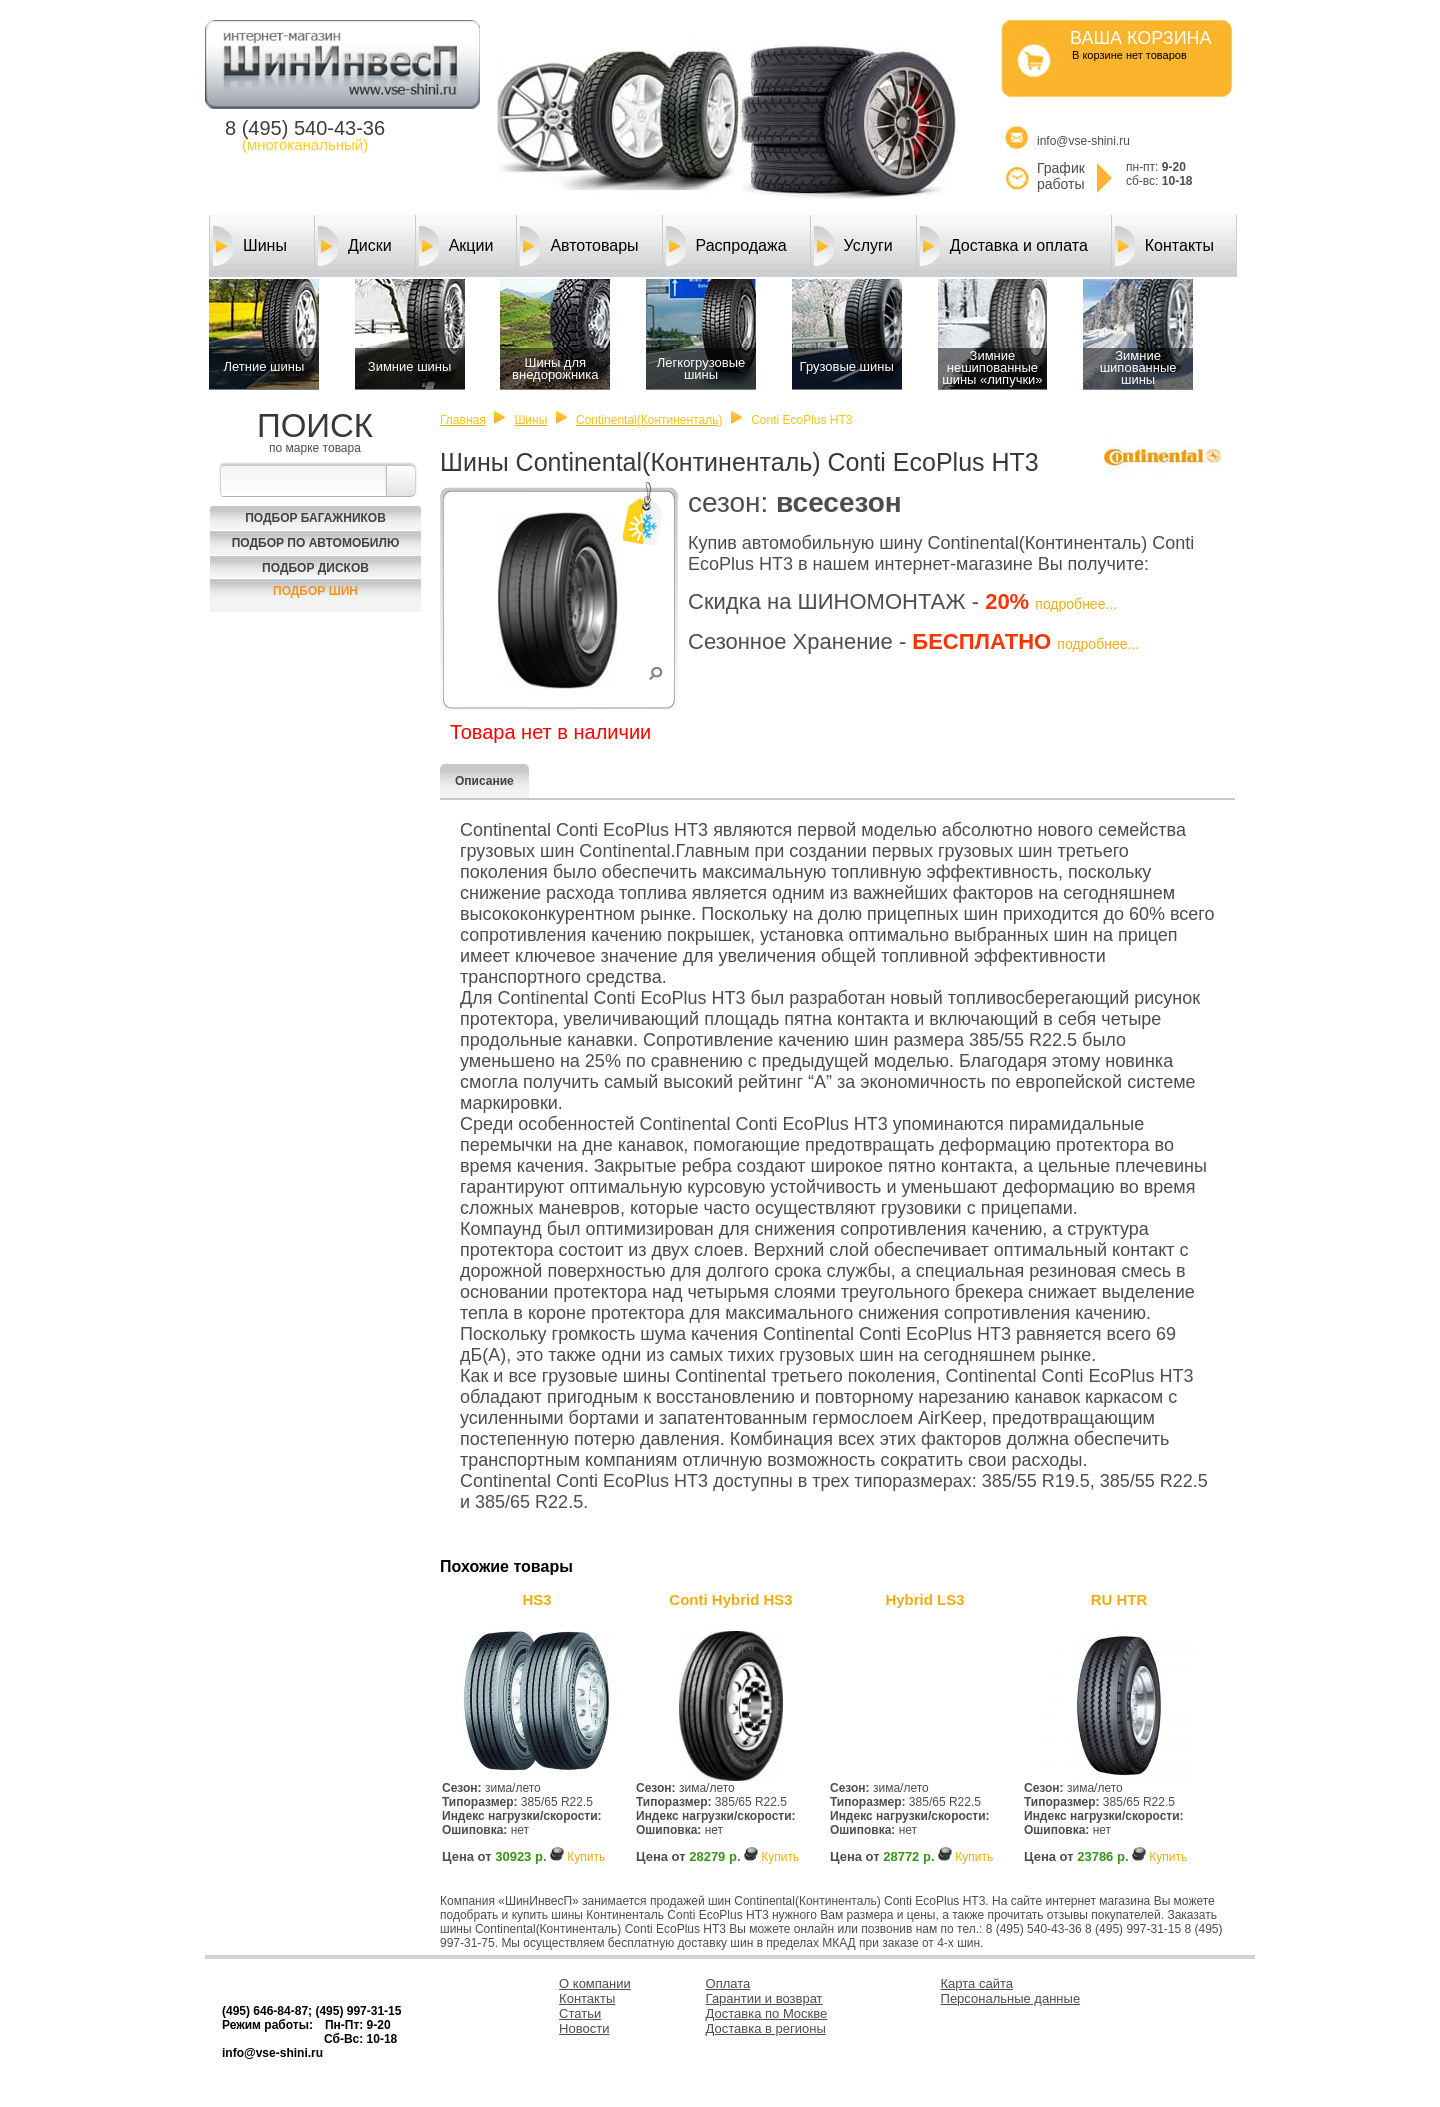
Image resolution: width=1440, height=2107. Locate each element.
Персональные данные (1011, 1998)
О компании (595, 1983)
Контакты (1164, 246)
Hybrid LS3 (924, 1599)
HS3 (536, 1599)
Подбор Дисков (315, 568)
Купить (586, 1857)
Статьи (580, 2013)
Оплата (728, 1983)
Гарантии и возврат (764, 1998)
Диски (355, 246)
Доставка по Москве (767, 2013)
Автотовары (579, 246)
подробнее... (1076, 604)
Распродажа (726, 246)
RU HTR (1119, 1599)
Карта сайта (977, 1983)
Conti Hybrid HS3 (730, 1599)
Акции (456, 246)
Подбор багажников (315, 518)
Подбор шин (315, 591)
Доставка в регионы (766, 2028)
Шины (250, 246)
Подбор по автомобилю (316, 543)
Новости (584, 2028)
